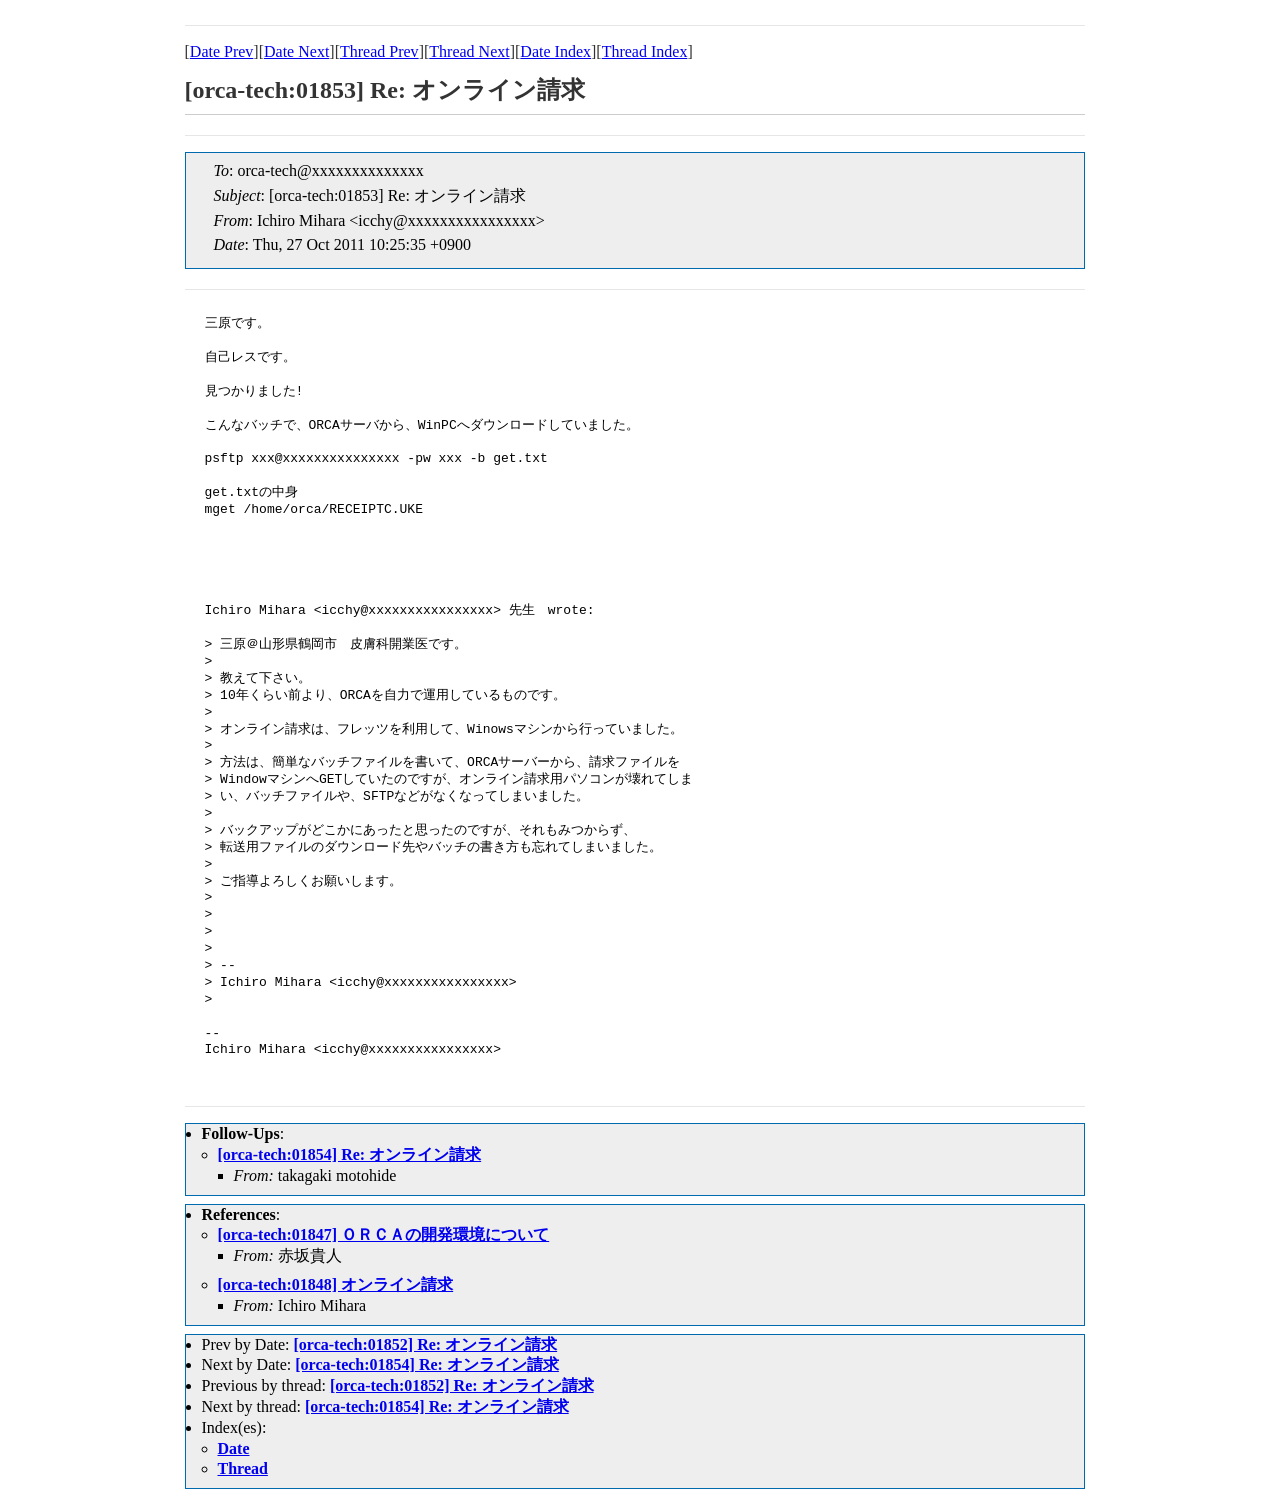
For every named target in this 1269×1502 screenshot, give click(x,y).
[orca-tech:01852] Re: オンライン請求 (425, 1344)
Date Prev (222, 51)
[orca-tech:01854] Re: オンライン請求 (350, 1154)
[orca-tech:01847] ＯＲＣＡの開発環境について (384, 1234)
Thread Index (645, 51)
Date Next (296, 51)
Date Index (555, 51)
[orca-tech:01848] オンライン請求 (336, 1284)
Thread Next (469, 51)
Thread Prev (379, 51)
